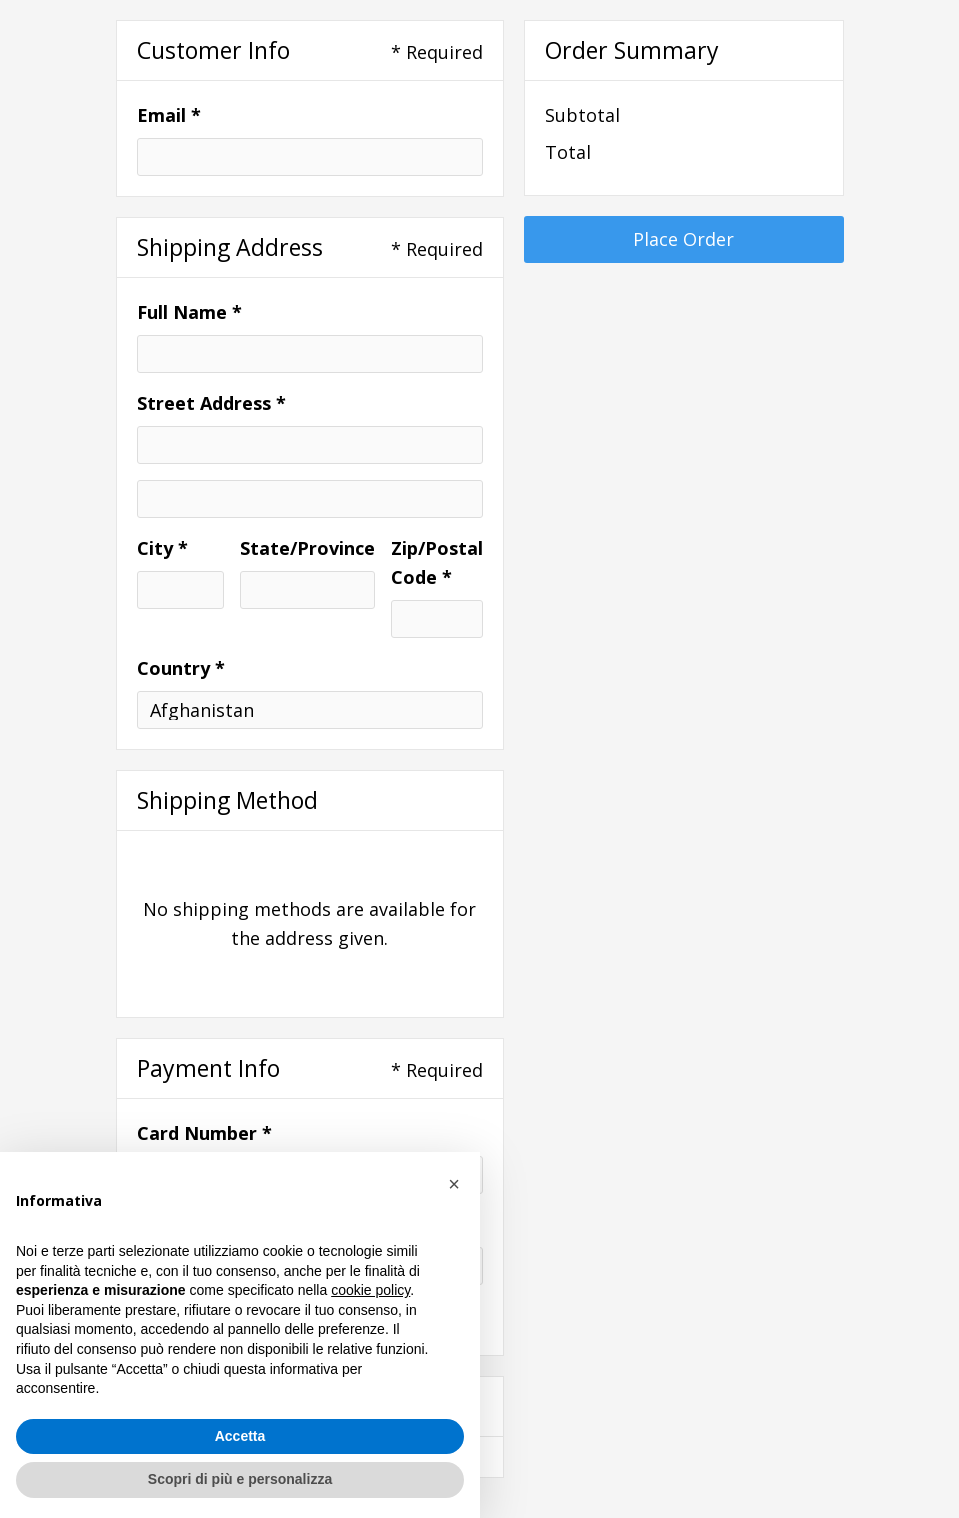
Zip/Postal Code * (437, 562)
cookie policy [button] (370, 1290)
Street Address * (211, 403)
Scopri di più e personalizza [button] (240, 1479)
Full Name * (189, 312)
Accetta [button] (240, 1436)
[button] (454, 1184)
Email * (169, 115)
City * (162, 548)
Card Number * (204, 1133)
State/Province (307, 548)
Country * (181, 668)
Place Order (683, 239)
